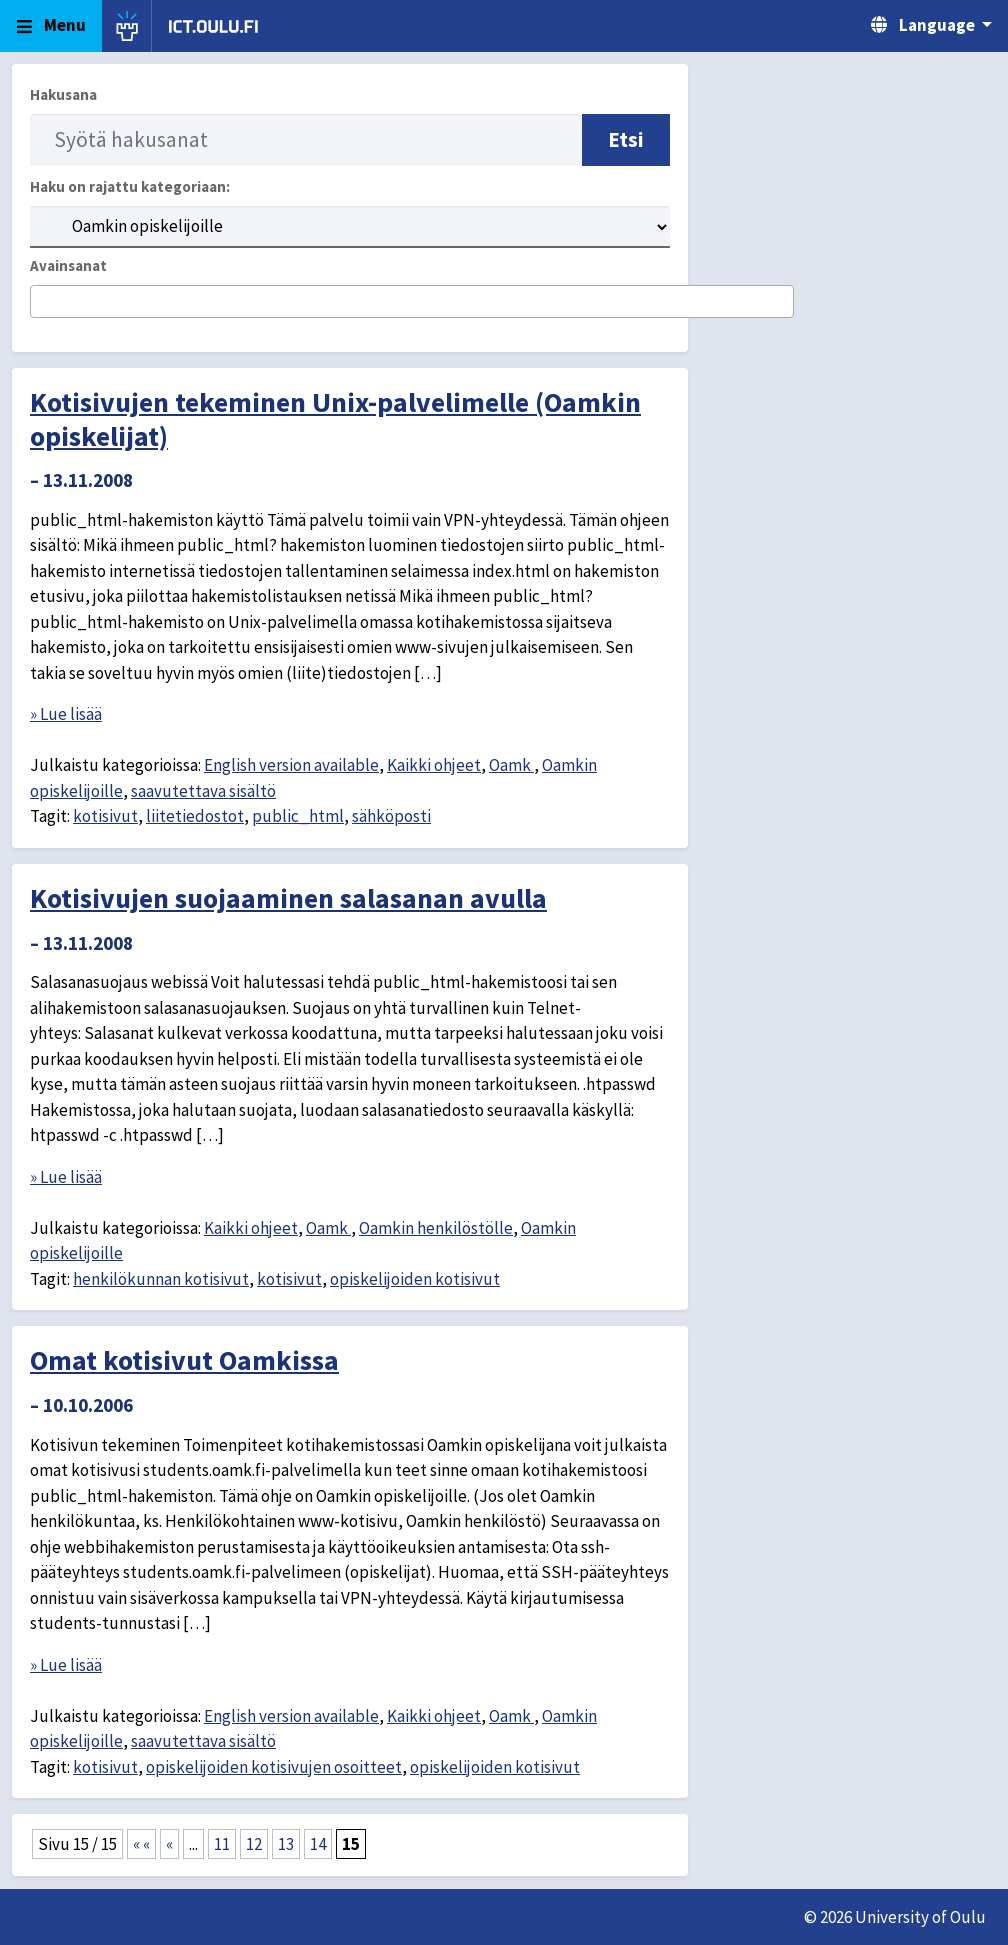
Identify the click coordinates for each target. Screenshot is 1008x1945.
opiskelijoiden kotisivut (415, 1279)
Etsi (626, 139)
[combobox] (412, 301)
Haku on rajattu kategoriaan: (130, 186)
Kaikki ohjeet (434, 765)
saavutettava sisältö (203, 791)
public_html (298, 816)
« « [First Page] (141, 1844)
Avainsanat (68, 265)
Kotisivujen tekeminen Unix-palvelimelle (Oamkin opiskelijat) (335, 419)
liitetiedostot (195, 816)
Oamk (511, 765)
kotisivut (105, 816)
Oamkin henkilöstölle (436, 1228)
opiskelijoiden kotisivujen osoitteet (274, 1767)
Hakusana (63, 94)
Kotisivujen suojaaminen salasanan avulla (288, 898)
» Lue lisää (66, 714)
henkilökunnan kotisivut (161, 1279)
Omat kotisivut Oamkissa (184, 1360)
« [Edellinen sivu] (169, 1844)
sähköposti (391, 816)
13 (286, 1844)
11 (222, 1844)
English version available (291, 765)
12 (254, 1844)
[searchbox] (42, 303)
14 (318, 1844)
